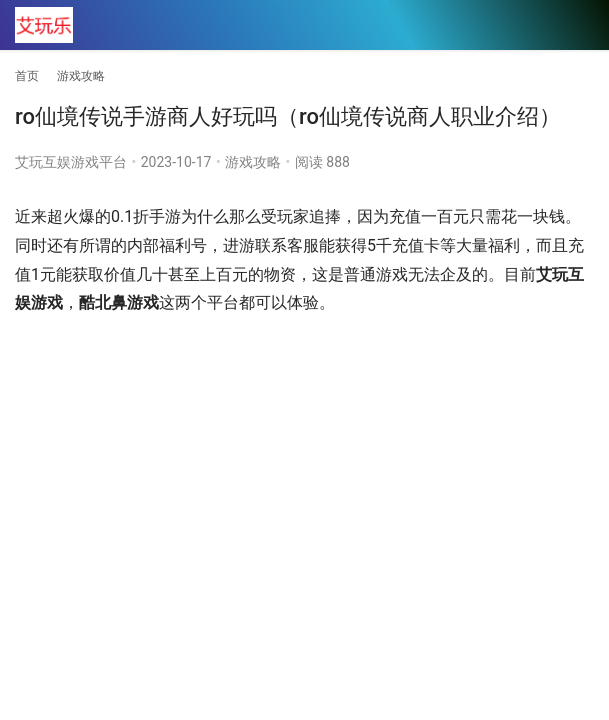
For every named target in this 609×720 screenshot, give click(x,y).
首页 (27, 76)
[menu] (578, 26)
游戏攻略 (253, 162)
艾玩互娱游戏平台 (71, 162)
